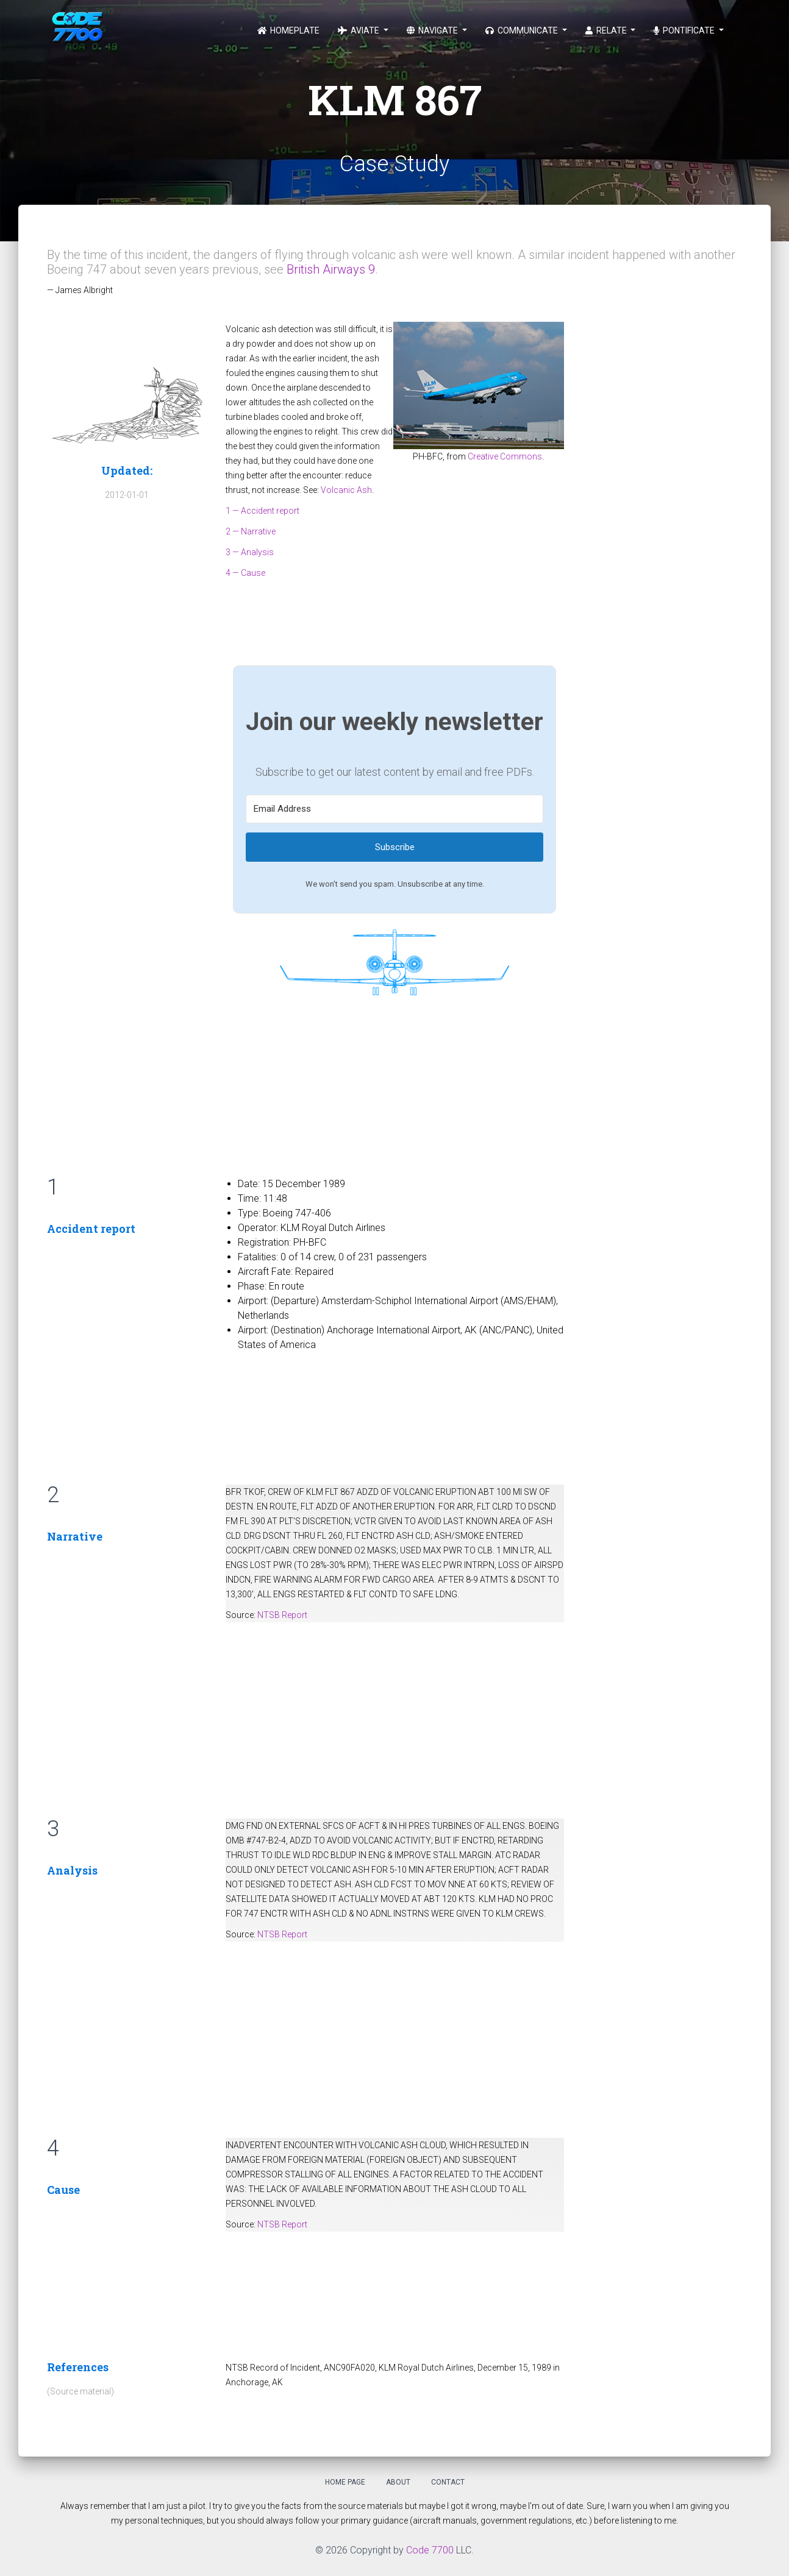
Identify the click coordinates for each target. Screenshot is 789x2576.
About (398, 2482)
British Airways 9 (331, 269)
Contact (448, 2482)
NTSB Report (282, 1615)
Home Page (345, 2482)
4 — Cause (245, 573)
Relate (607, 30)
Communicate (522, 30)
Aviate (359, 30)
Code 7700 (430, 2550)
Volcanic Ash (346, 490)
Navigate (433, 30)
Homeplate (288, 30)
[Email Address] (394, 809)
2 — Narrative (251, 531)
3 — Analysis (250, 552)
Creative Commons (505, 456)
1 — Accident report (262, 511)
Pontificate (685, 30)
